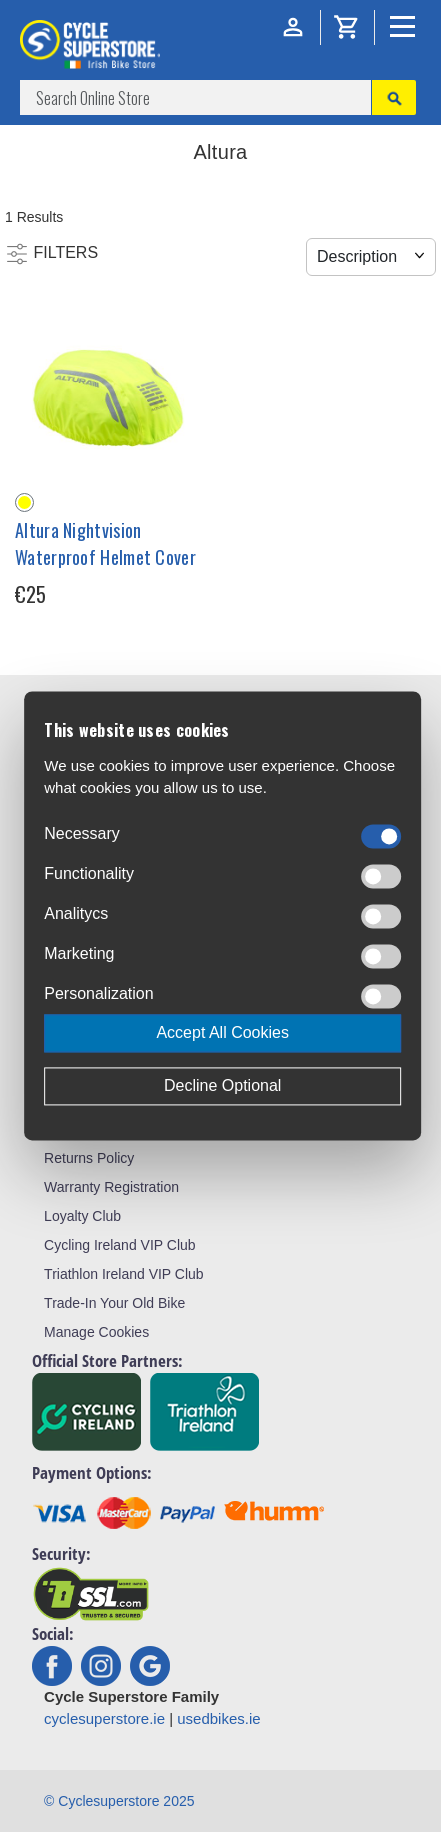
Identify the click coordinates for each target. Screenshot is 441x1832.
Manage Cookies (96, 1332)
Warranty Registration (111, 1187)
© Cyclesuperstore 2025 (119, 1801)
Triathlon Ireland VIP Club (124, 1274)
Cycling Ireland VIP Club (119, 1245)
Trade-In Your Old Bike (114, 1303)
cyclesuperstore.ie (104, 1718)
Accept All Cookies (222, 1033)
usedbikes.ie (218, 1718)
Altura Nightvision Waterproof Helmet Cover (105, 543)
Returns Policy (89, 1158)
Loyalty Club (82, 1216)
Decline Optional (222, 1086)
